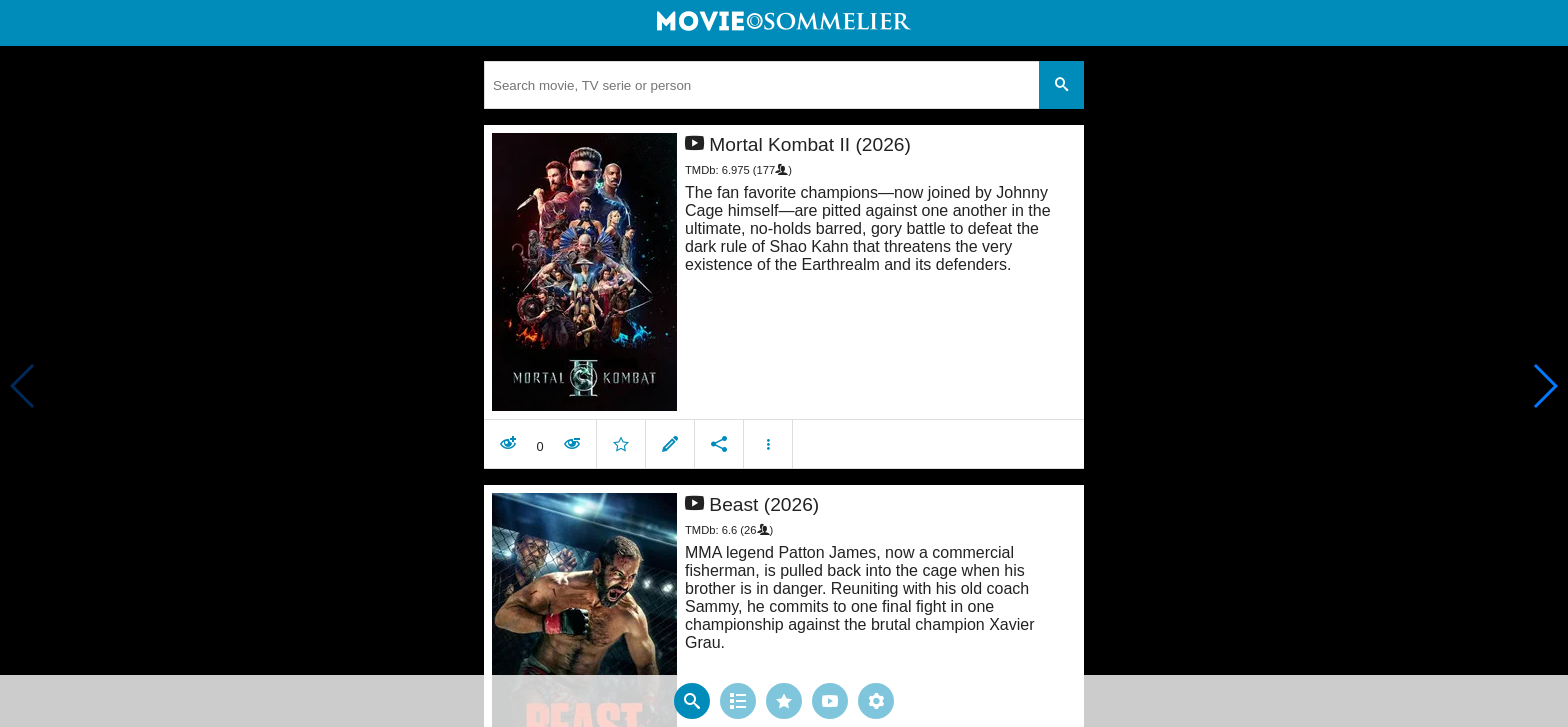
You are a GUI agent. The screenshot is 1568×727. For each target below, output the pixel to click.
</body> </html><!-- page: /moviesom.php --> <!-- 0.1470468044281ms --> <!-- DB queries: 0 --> (784, 363)
